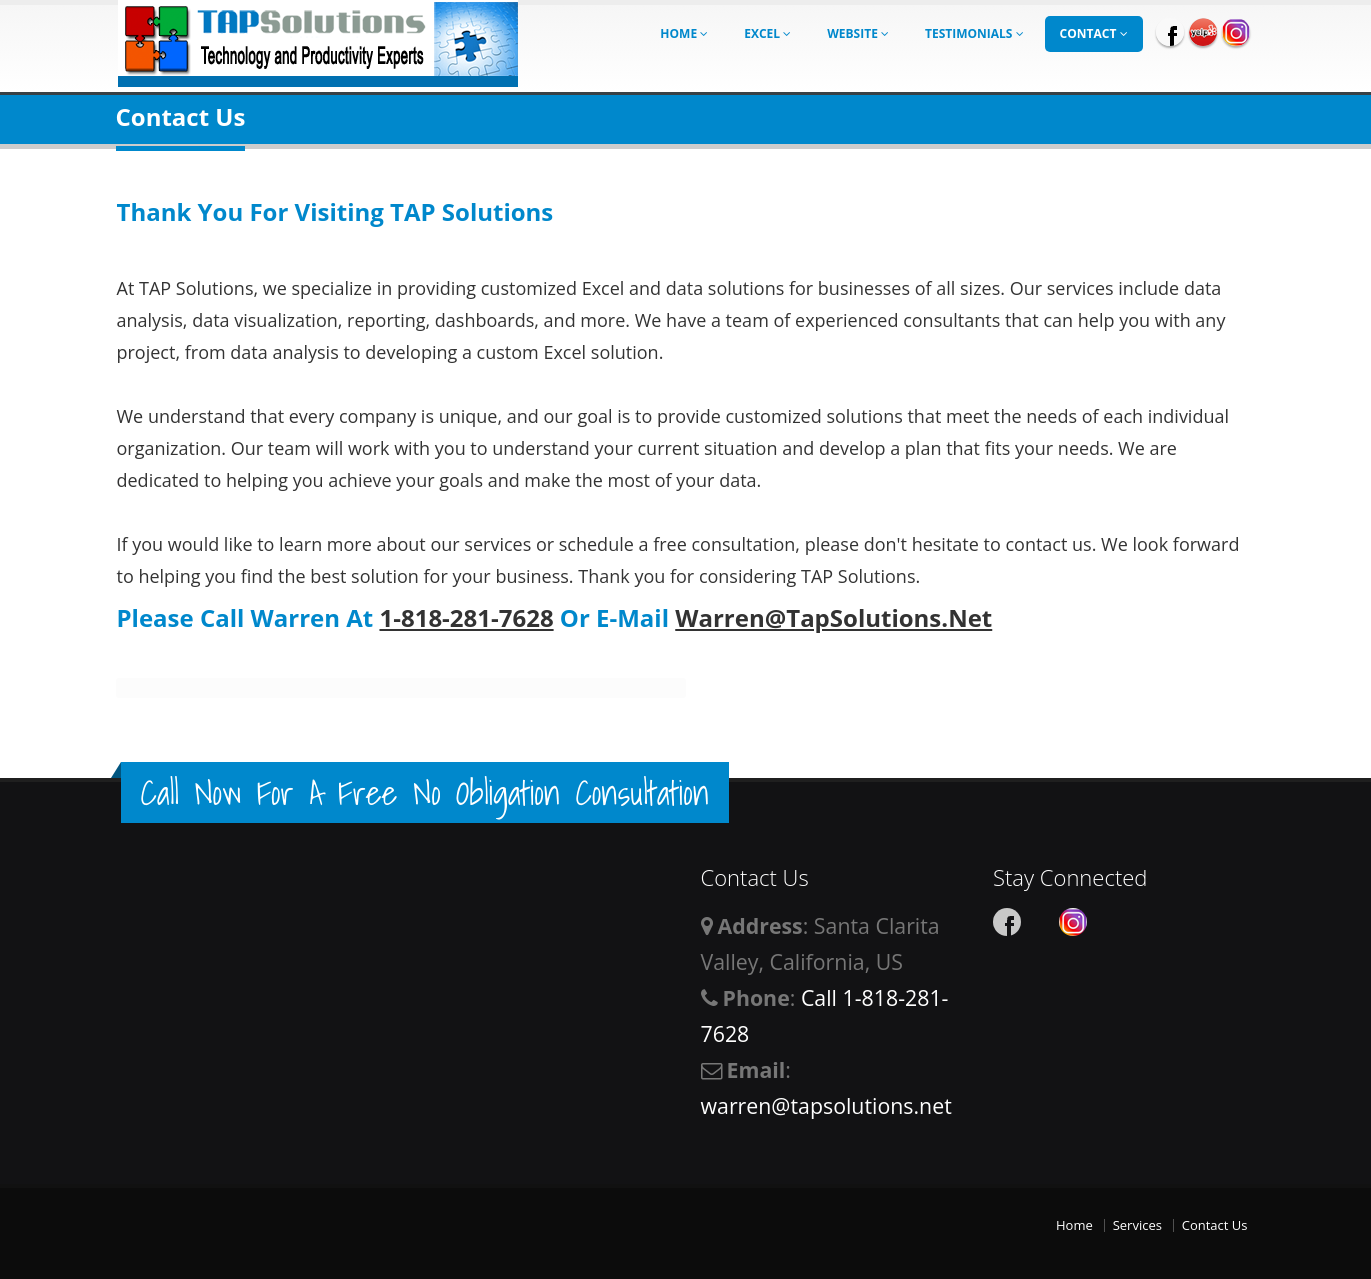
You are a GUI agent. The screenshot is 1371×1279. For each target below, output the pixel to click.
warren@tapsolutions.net (826, 1105)
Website (858, 33)
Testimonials (974, 33)
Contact (1094, 33)
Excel (767, 33)
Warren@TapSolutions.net (833, 617)
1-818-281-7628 (466, 617)
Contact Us (1215, 1225)
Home (684, 33)
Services (1137, 1225)
